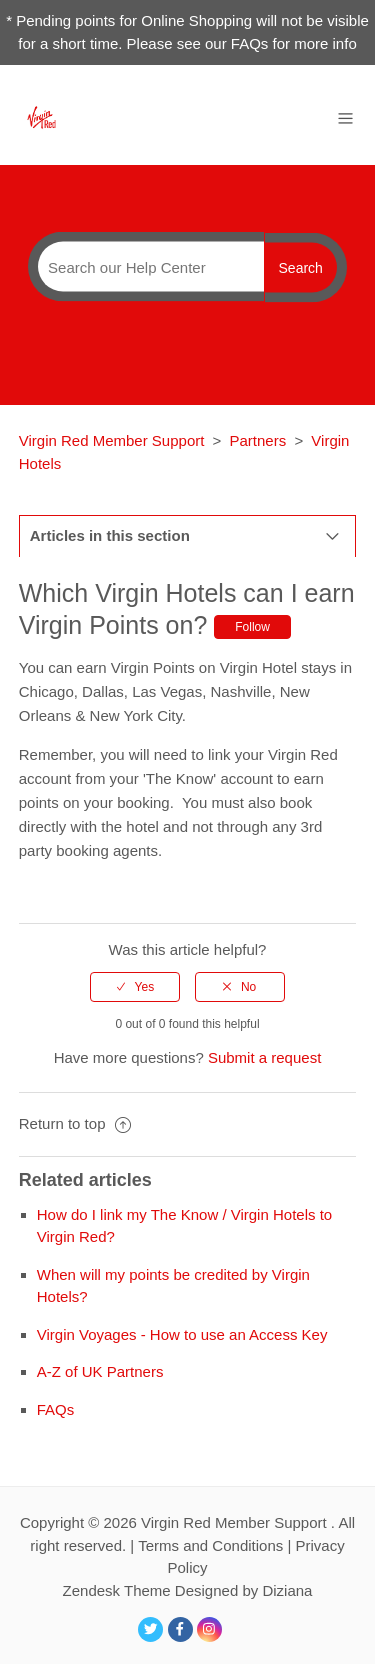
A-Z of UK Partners (100, 1371)
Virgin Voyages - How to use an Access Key (182, 1334)
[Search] (146, 267)
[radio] (135, 987)
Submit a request (264, 1057)
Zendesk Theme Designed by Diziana (188, 1590)
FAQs (56, 1409)
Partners (258, 440)
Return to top (75, 1123)
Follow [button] (252, 627)
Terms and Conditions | (216, 1545)
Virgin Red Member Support (114, 440)
